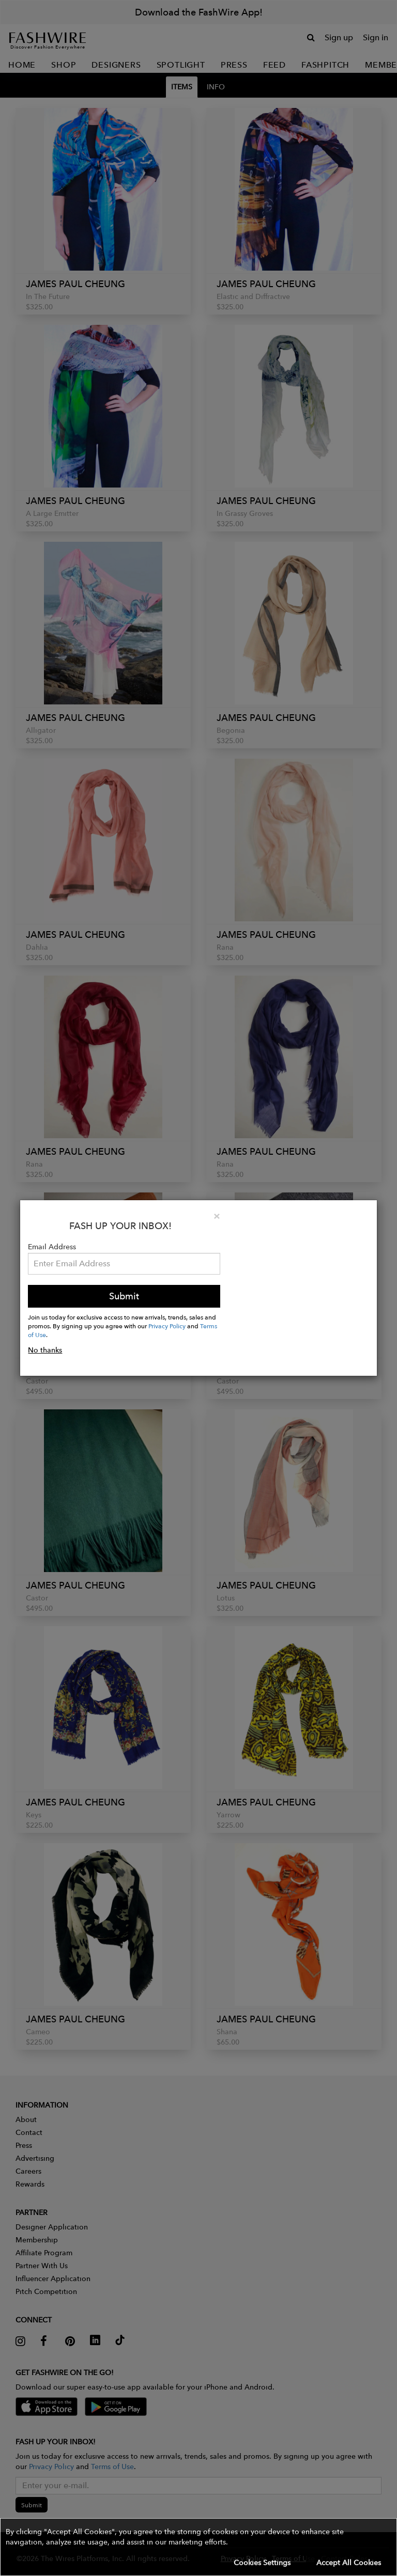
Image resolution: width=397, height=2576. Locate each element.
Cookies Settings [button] (262, 2562)
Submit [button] (124, 1296)
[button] (198, 2547)
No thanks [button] (45, 1350)
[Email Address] (124, 1264)
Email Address (52, 1246)
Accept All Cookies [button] (348, 2562)
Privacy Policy (167, 1326)
